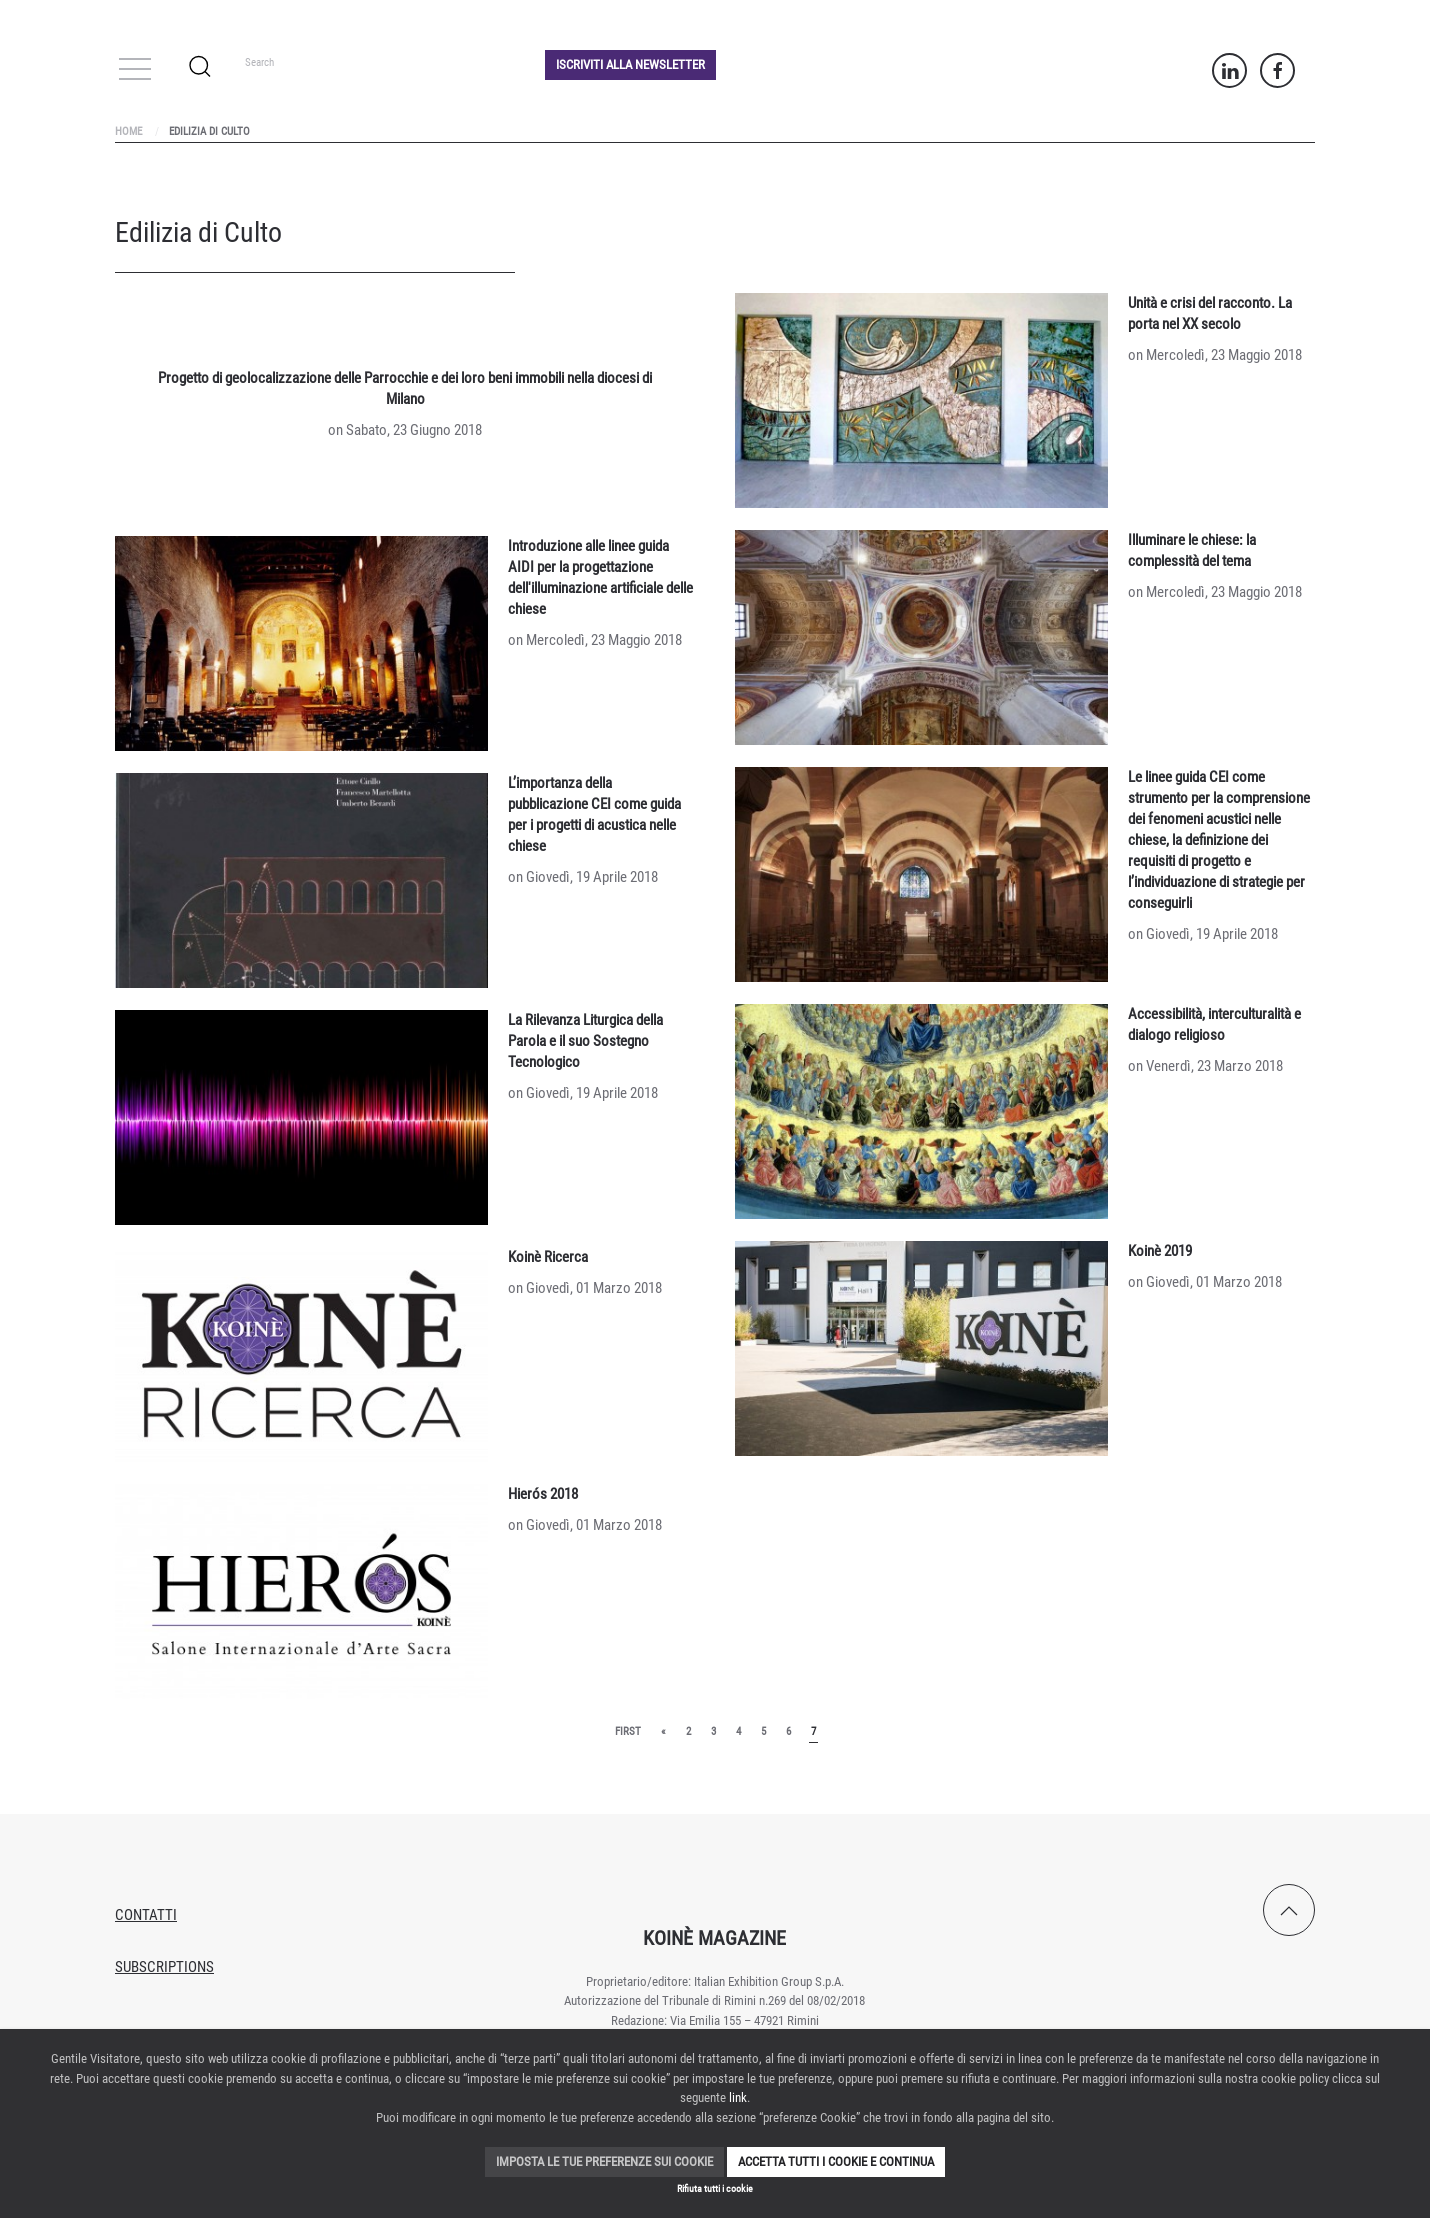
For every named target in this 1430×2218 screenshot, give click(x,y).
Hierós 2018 (543, 1494)
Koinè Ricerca (548, 1257)
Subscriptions (164, 1967)
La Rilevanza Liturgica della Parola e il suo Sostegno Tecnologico (585, 1041)
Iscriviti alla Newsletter (630, 64)
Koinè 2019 (1160, 1251)
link (738, 2097)
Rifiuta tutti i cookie (715, 2188)
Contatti (146, 1915)
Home (128, 131)
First (628, 1731)
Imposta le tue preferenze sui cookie (604, 2161)
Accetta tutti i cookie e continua (836, 2161)
